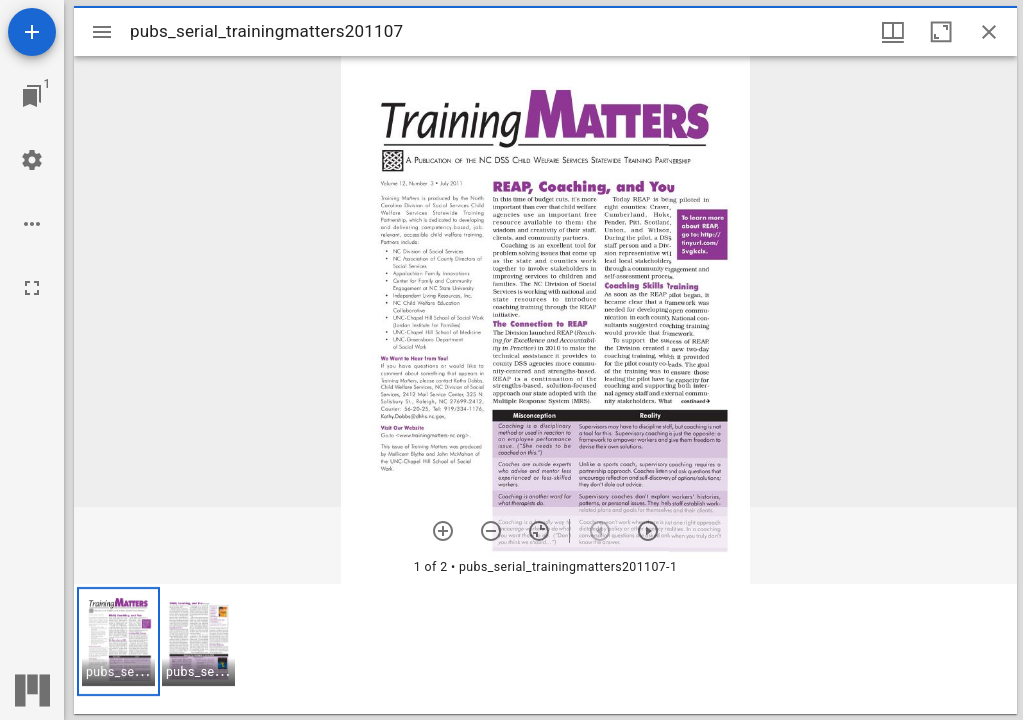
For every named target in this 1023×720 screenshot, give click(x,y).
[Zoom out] (491, 531)
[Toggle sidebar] (102, 32)
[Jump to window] (32, 96)
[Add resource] (32, 32)
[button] (118, 641)
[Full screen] (32, 288)
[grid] (545, 649)
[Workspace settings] (32, 160)
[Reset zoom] (539, 531)
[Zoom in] (443, 531)
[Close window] (989, 32)
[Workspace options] (32, 224)
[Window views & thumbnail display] (893, 32)
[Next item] (648, 531)
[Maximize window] (941, 32)
